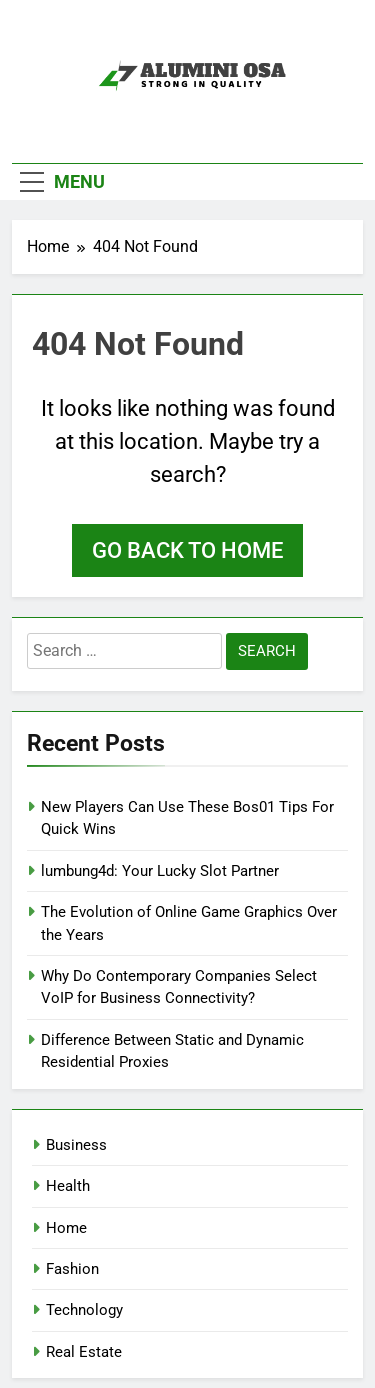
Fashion (72, 1269)
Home (66, 1228)
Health (68, 1186)
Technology (84, 1310)
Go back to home (187, 550)
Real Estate (84, 1352)
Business (76, 1145)
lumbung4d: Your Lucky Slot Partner (160, 871)
